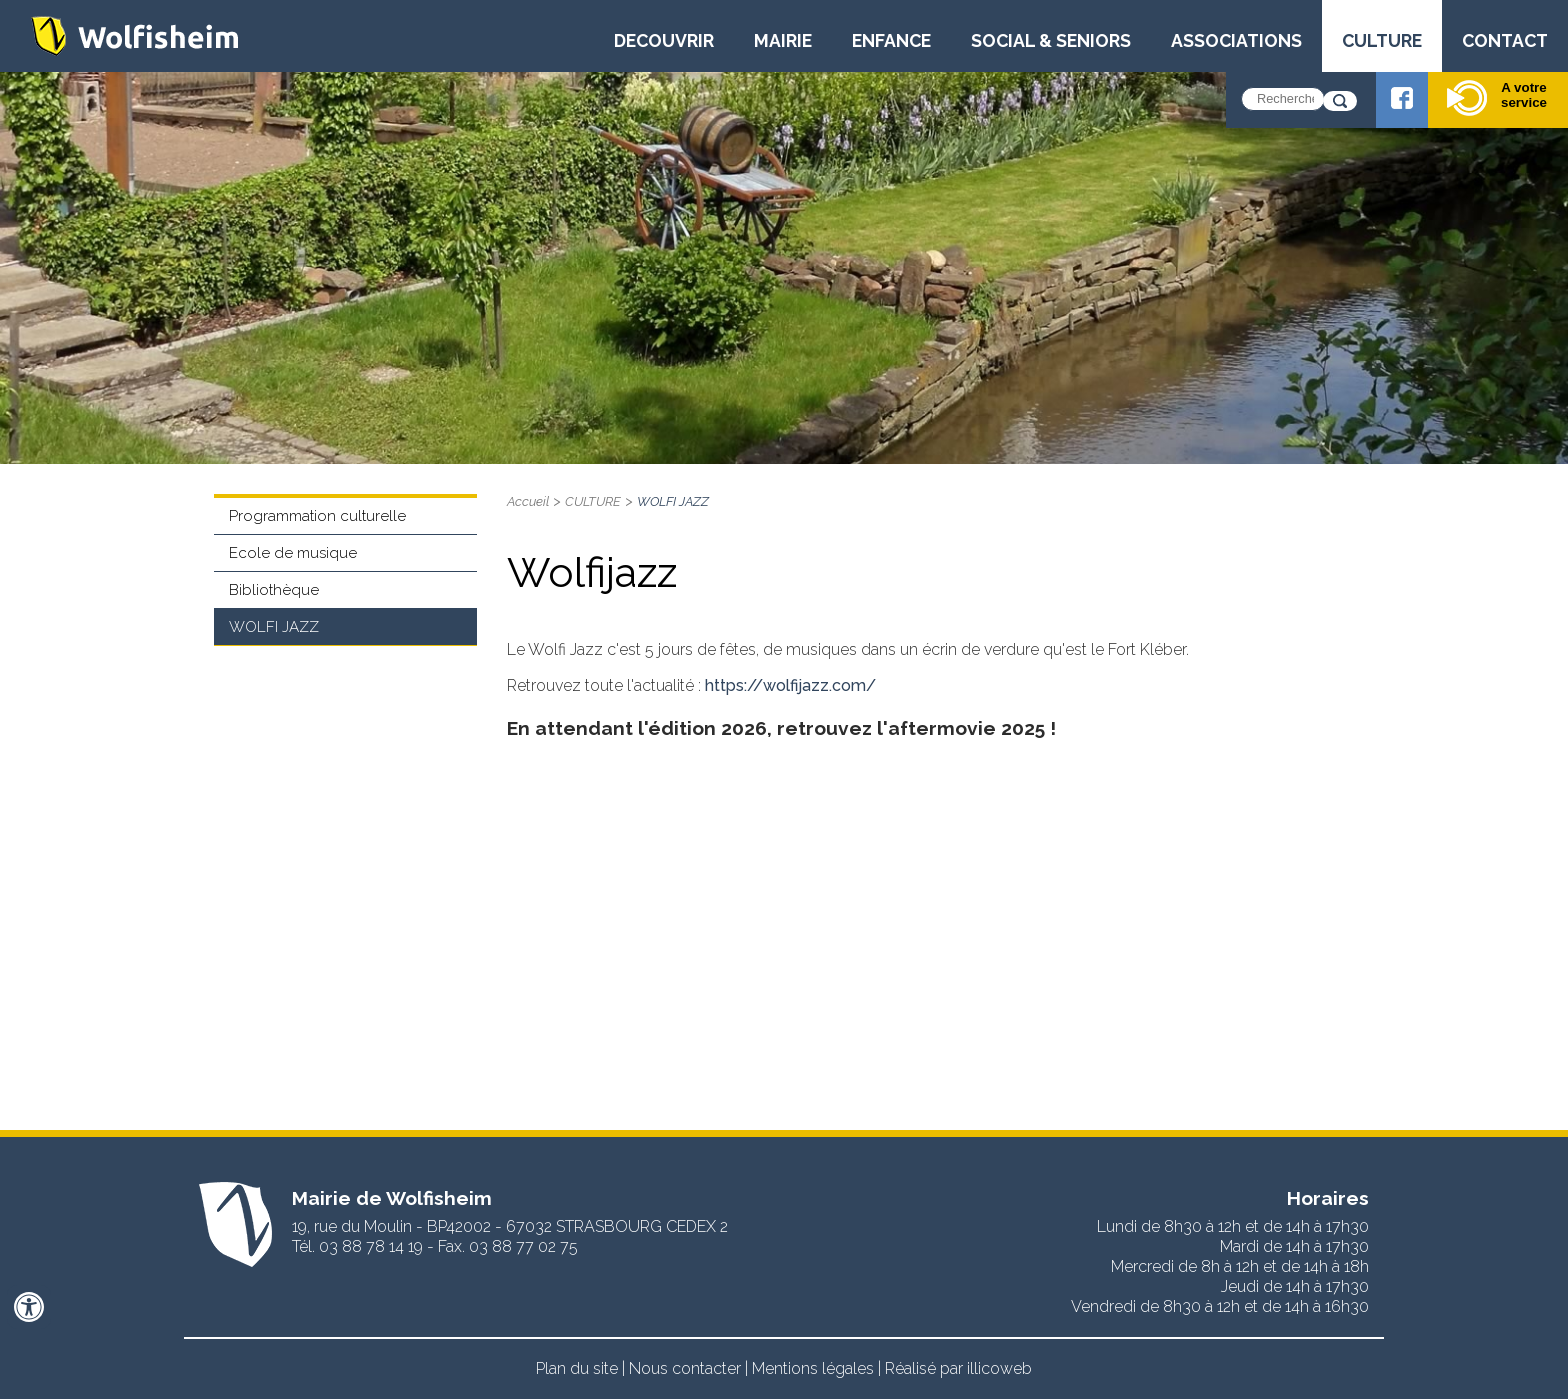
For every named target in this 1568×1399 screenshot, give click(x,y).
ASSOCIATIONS (1236, 40)
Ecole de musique (293, 553)
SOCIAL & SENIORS (1051, 40)
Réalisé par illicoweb (958, 1368)
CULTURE (1382, 40)
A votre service (1497, 98)
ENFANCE (891, 40)
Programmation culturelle (317, 516)
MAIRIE (783, 40)
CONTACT (1505, 40)
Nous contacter (685, 1368)
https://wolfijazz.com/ (790, 685)
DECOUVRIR (664, 40)
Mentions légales (813, 1368)
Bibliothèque (274, 590)
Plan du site (577, 1368)
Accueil (528, 501)
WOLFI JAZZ (274, 627)
